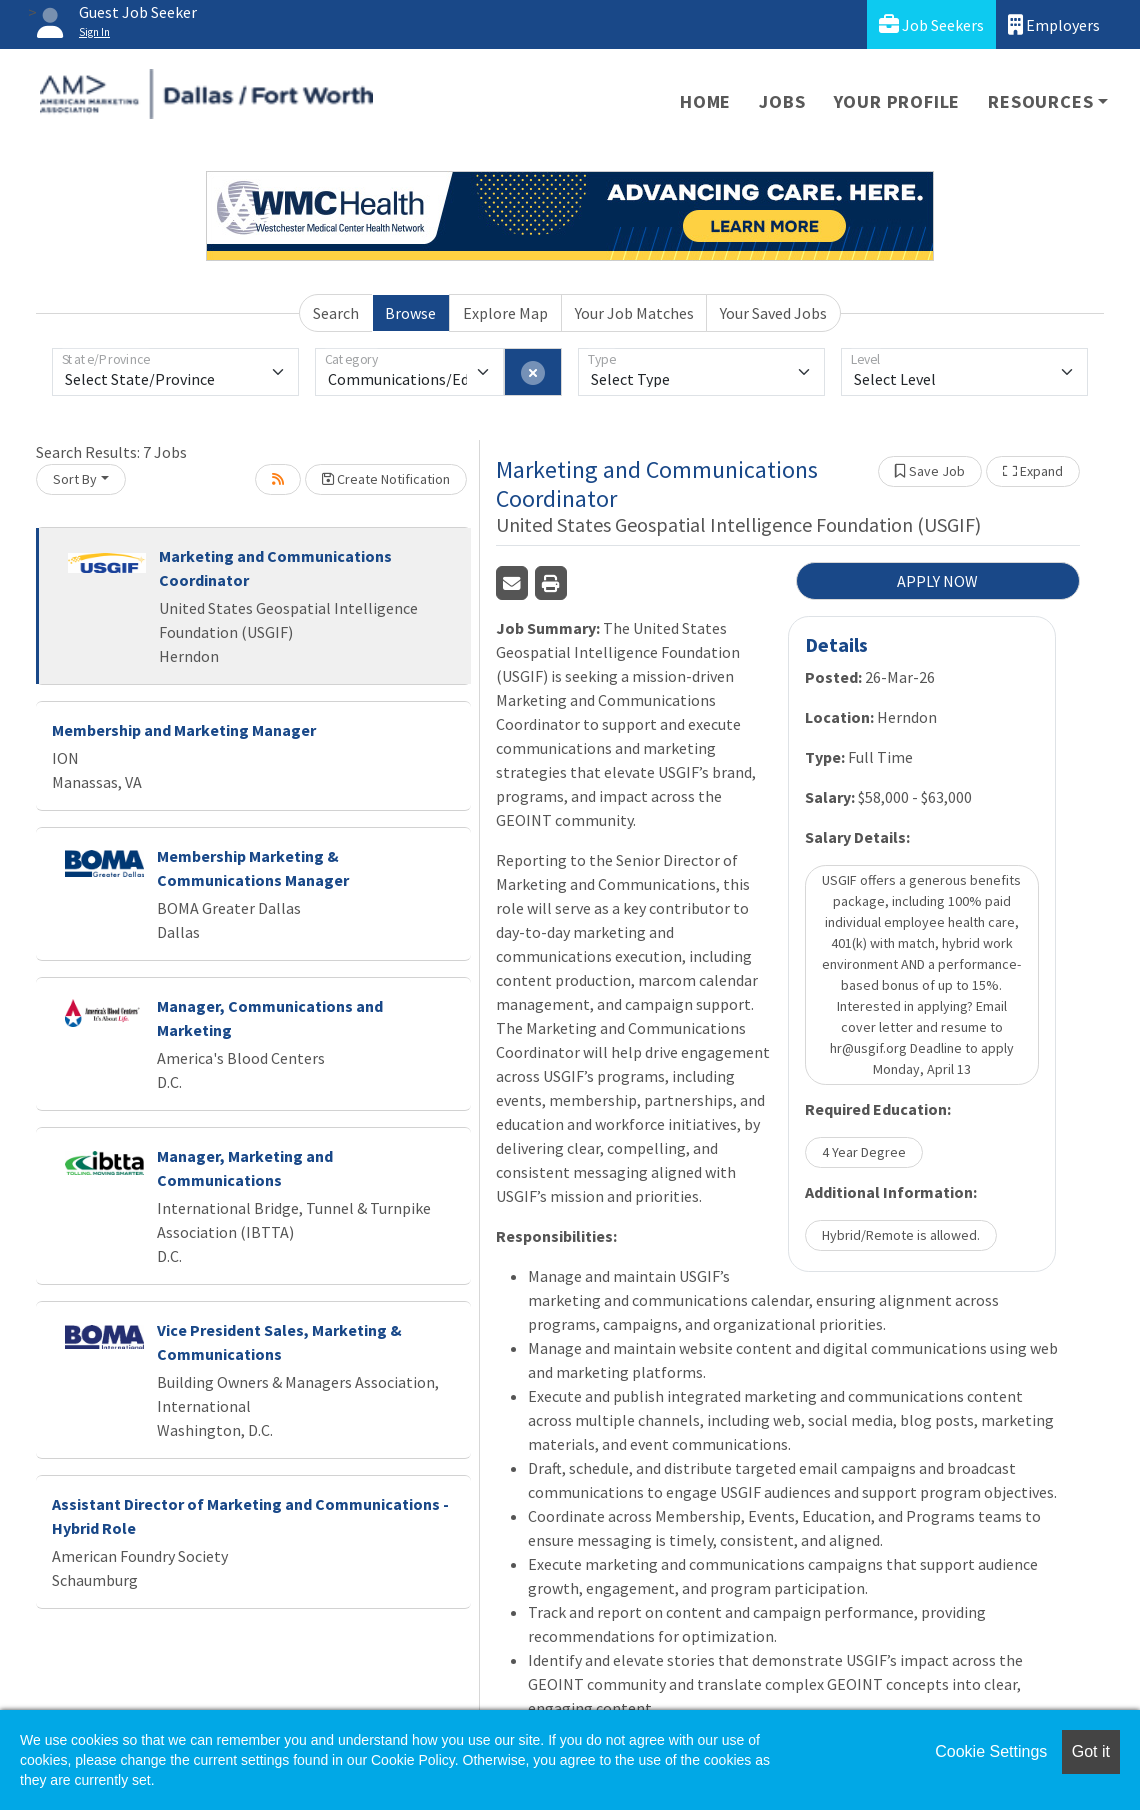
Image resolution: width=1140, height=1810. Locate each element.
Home (705, 101)
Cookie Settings (991, 1751)
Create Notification (386, 479)
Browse (410, 313)
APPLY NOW (937, 581)
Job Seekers (931, 24)
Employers (1054, 24)
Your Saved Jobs (773, 313)
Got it (1091, 1751)
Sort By (75, 479)
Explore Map (505, 313)
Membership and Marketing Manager (184, 730)
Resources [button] (1040, 101)
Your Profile (897, 101)
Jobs (782, 101)
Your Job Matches (634, 313)
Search (336, 313)
